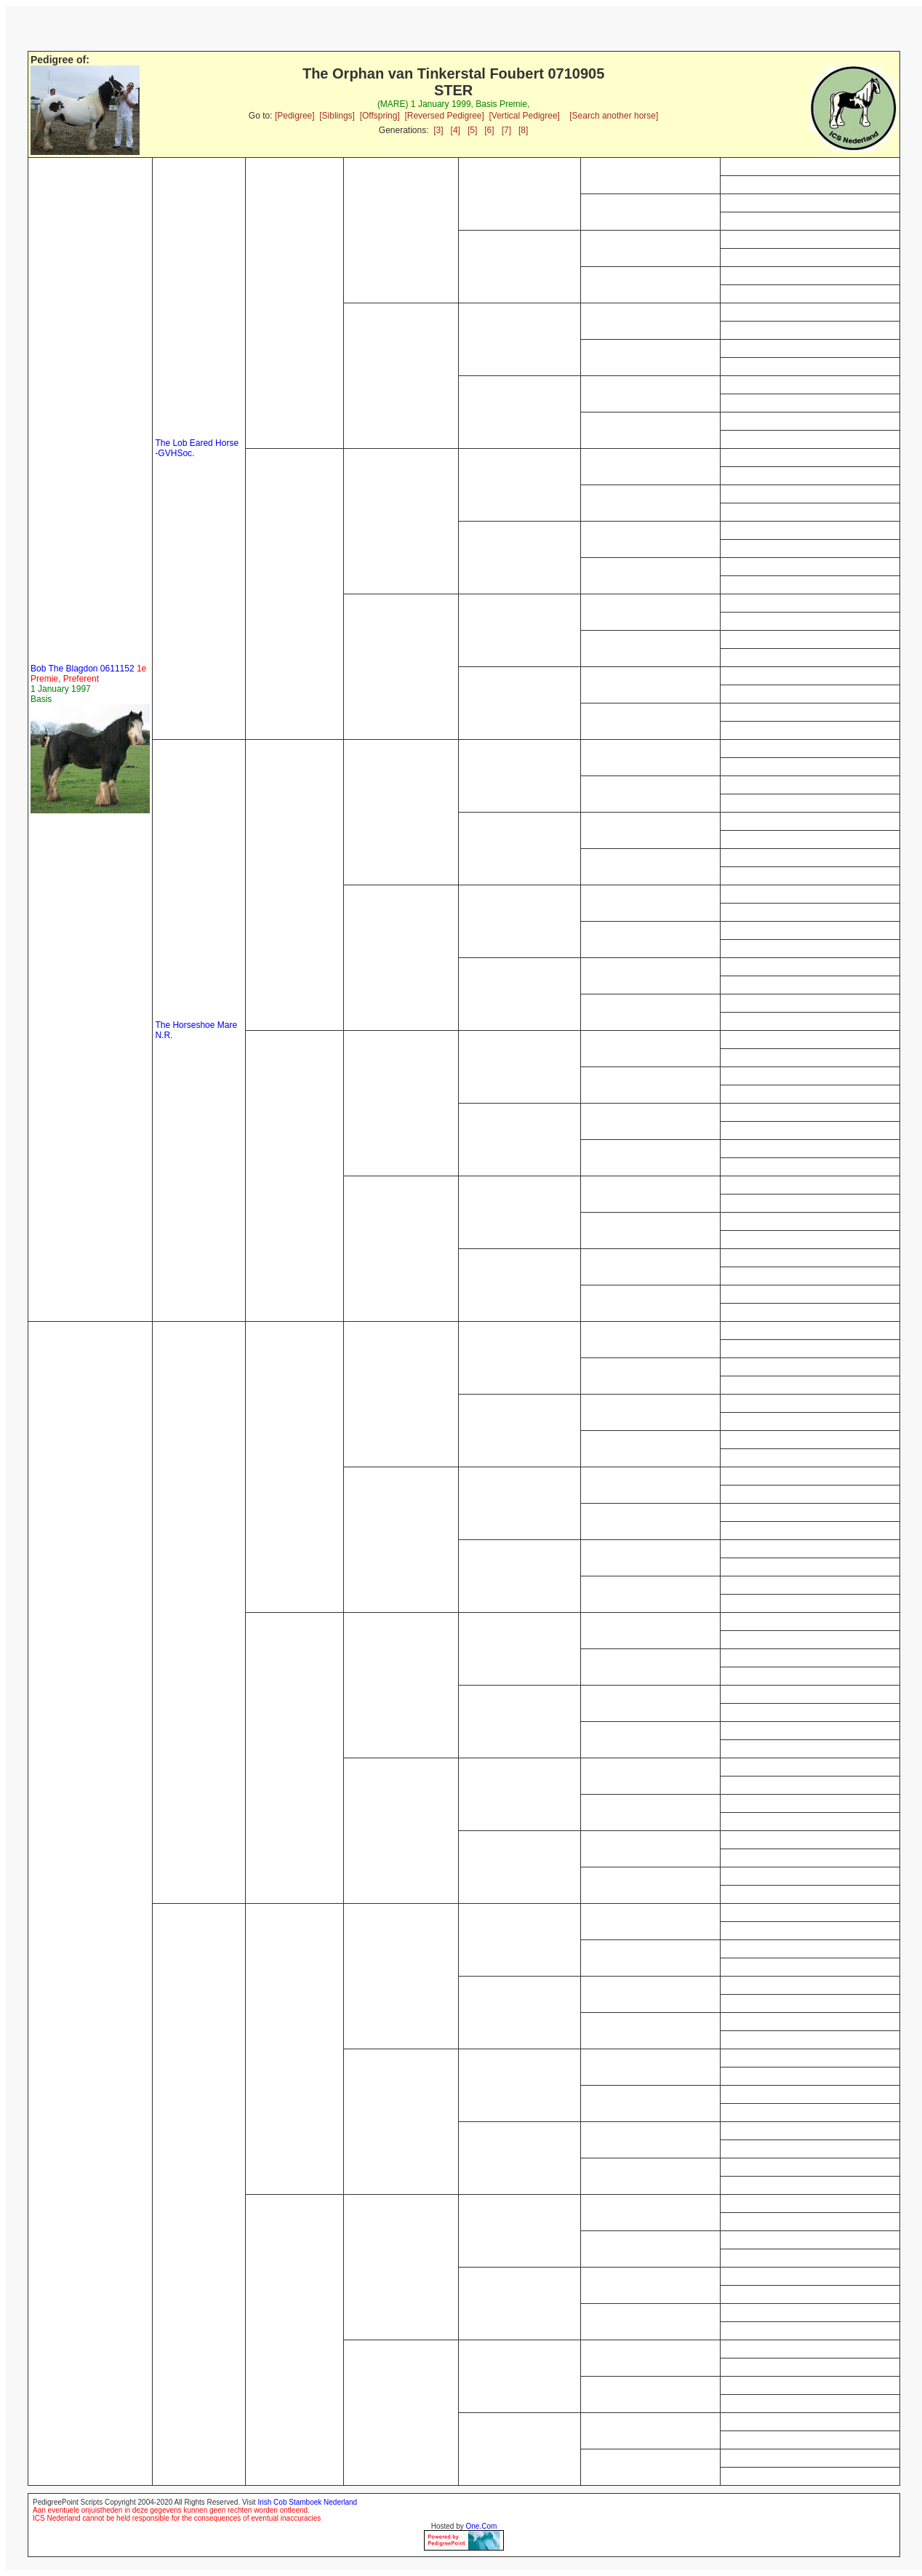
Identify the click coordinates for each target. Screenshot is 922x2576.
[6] (489, 130)
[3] (438, 130)
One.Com (481, 2526)
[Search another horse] (613, 116)
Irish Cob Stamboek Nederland (307, 2502)
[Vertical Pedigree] (524, 116)
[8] (523, 130)
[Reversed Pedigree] (444, 116)
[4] (455, 130)
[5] (472, 130)
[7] (506, 130)
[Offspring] (380, 116)
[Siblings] (337, 116)
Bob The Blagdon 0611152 (88, 673)
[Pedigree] (295, 116)
